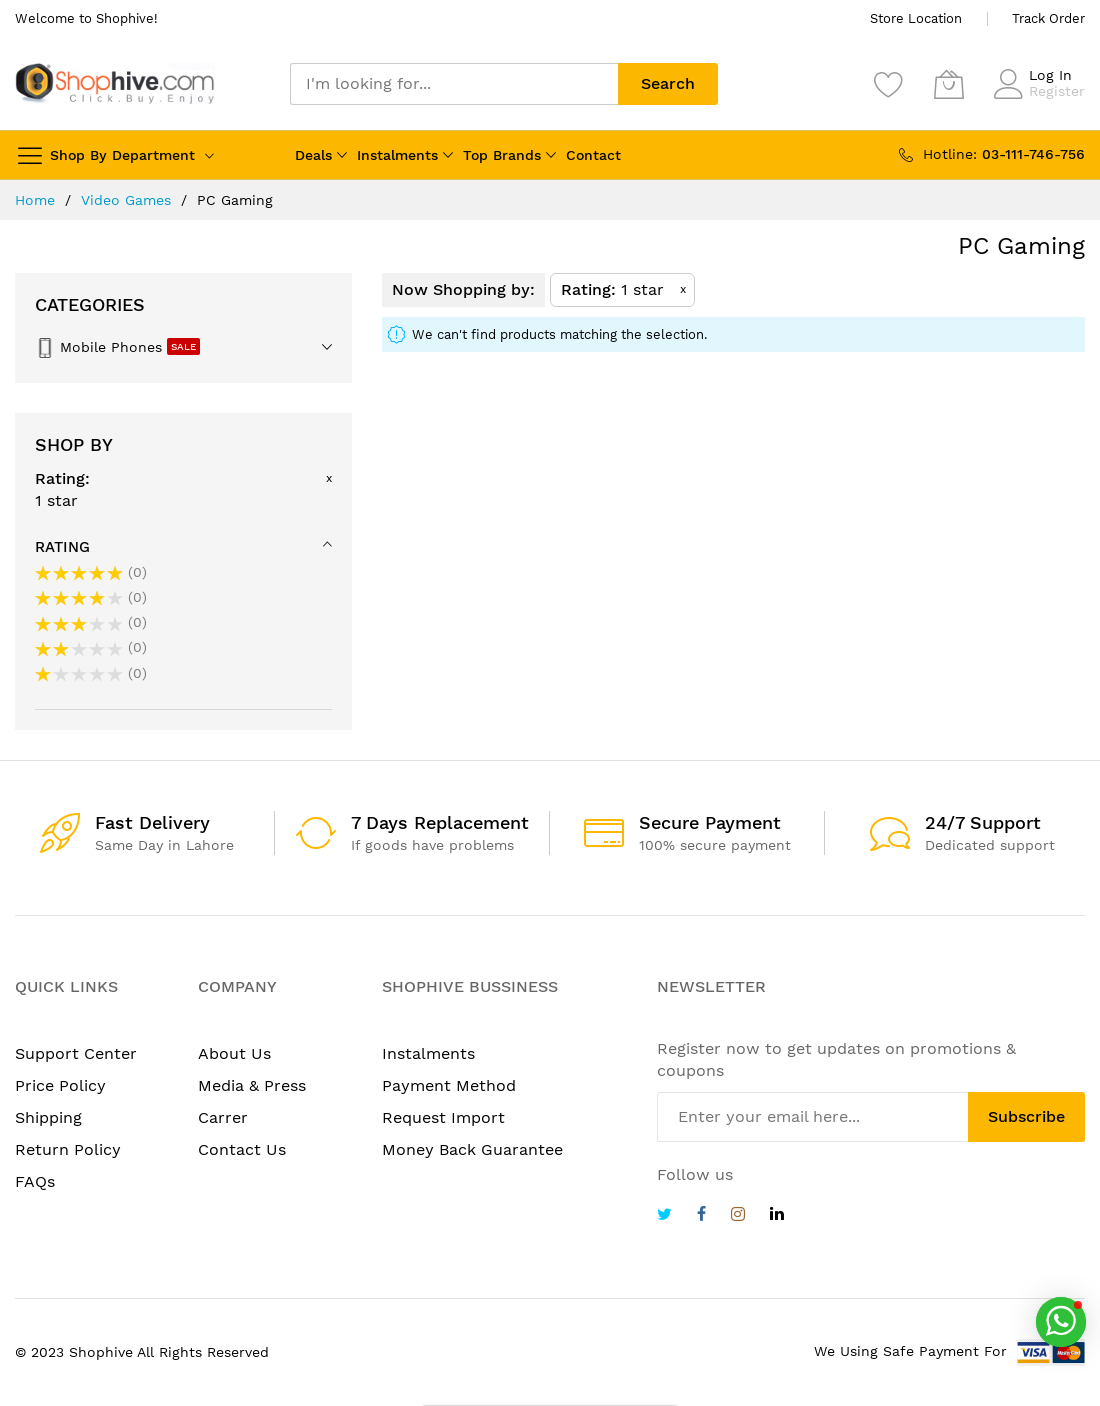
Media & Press (252, 1085)
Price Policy (60, 1085)
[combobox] (454, 84)
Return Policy (68, 1149)
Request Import (443, 1117)
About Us (234, 1053)
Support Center (76, 1053)
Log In (1050, 75)
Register (1057, 91)
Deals (313, 155)
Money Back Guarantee (472, 1149)
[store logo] (115, 83)
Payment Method (449, 1085)
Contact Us (242, 1149)
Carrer (223, 1117)
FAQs (35, 1181)
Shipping (48, 1117)
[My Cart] (949, 84)
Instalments (397, 155)
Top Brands (502, 155)
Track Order (1048, 18)
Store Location (916, 18)
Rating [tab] (62, 547)
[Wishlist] (889, 84)
